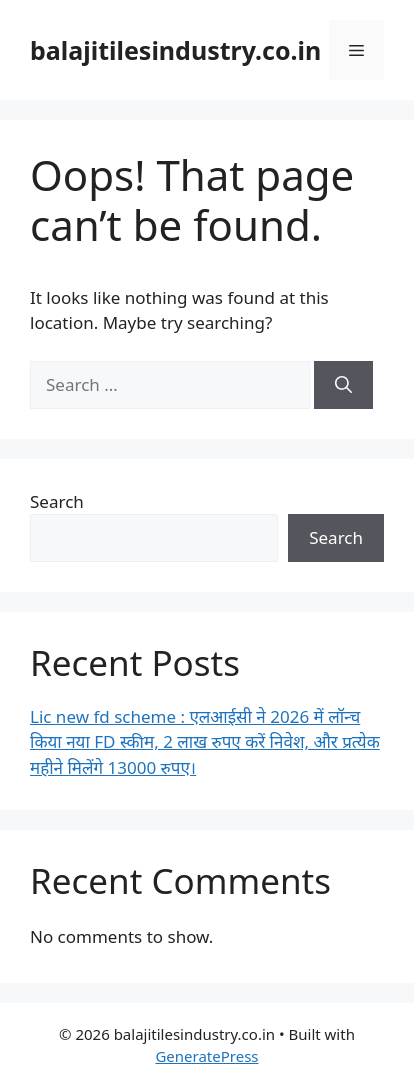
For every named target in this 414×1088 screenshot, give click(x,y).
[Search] (343, 385)
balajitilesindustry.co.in (175, 50)
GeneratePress (206, 1056)
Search (57, 501)
